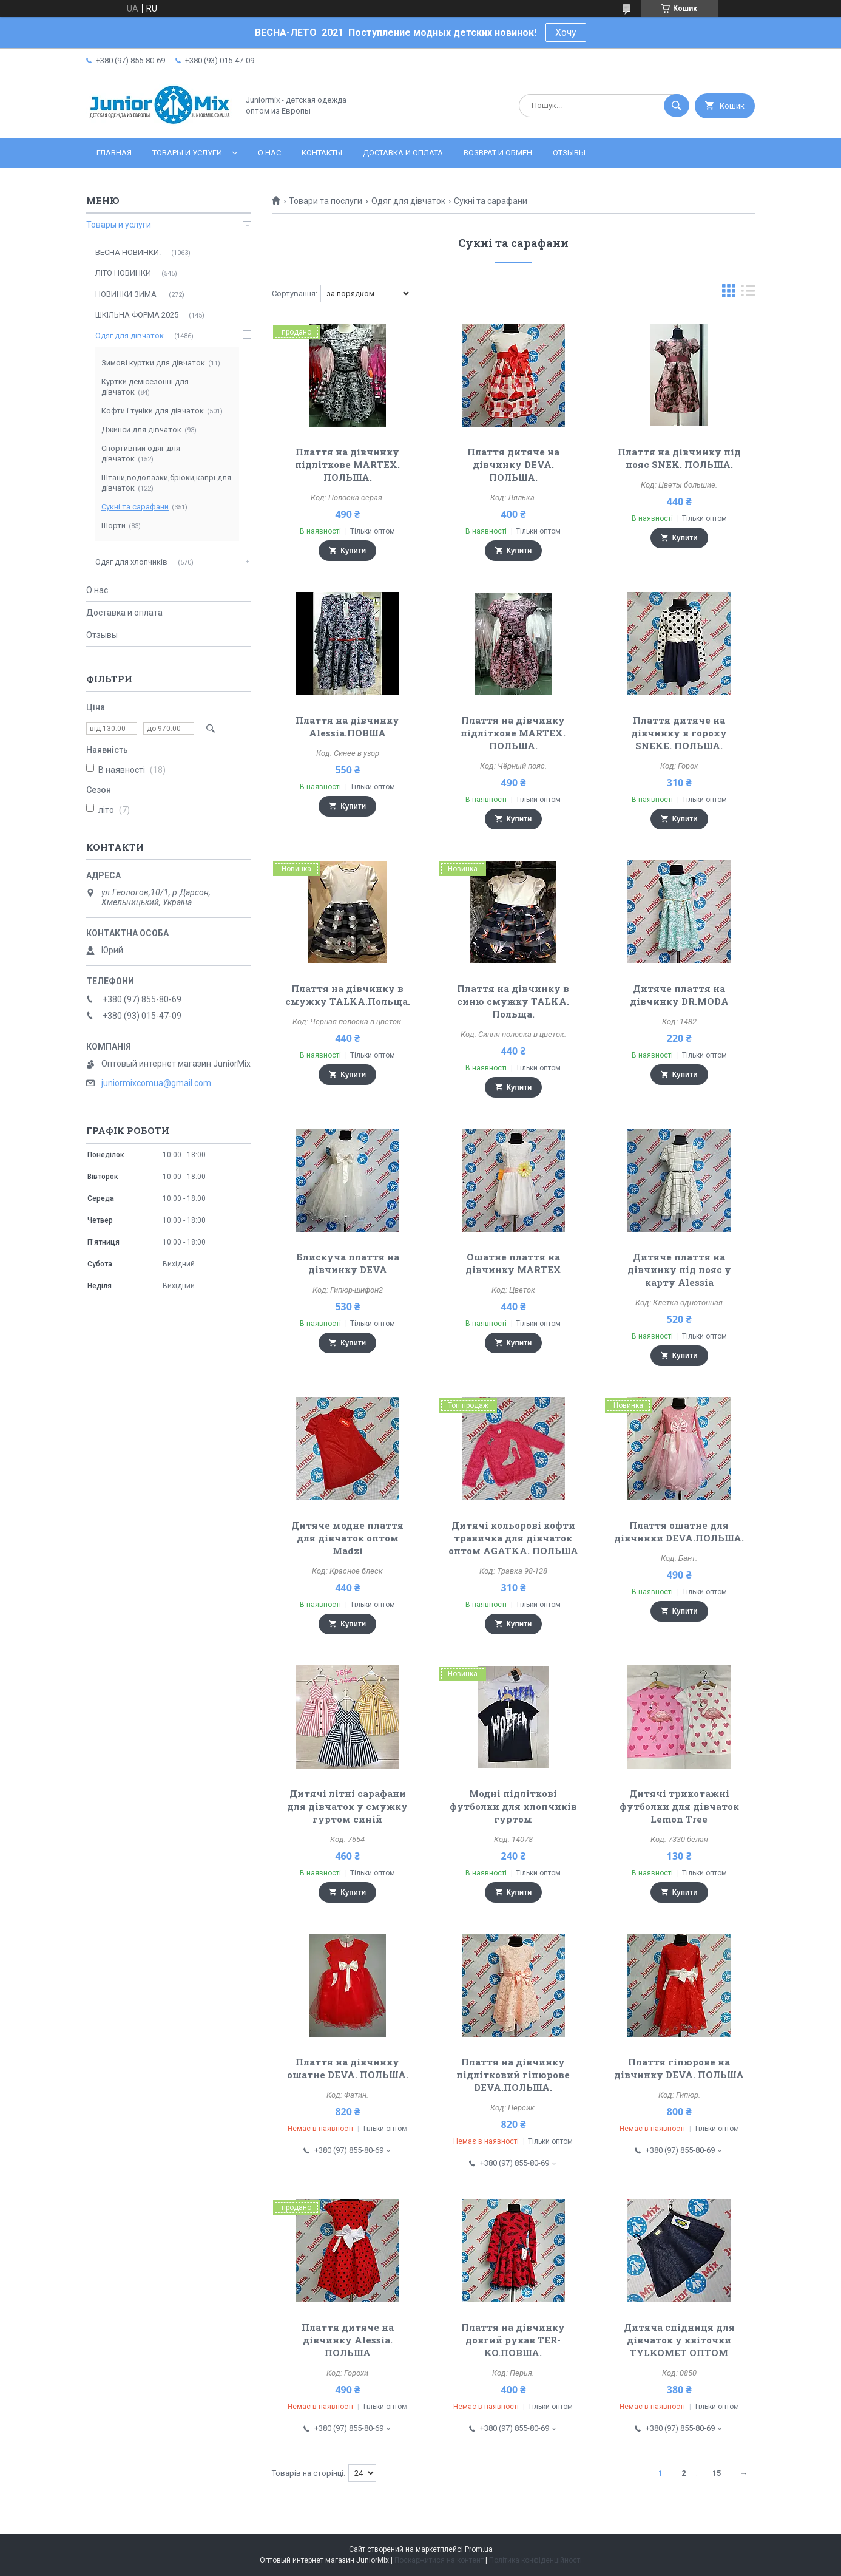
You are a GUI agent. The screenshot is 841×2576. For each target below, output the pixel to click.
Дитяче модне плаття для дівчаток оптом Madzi (347, 1538)
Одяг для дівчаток (408, 201)
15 (716, 2473)
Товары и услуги (187, 152)
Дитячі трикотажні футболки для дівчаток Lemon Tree (679, 1806)
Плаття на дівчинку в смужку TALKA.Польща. (347, 994)
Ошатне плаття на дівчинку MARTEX (513, 1263)
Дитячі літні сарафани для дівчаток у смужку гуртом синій (347, 1806)
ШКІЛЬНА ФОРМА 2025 (136, 314)
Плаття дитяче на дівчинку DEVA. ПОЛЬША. (513, 464)
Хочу (565, 32)
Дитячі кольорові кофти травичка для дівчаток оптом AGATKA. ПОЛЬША (513, 1538)
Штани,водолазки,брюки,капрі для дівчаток (166, 482)
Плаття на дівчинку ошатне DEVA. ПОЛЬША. (347, 2068)
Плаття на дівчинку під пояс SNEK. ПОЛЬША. (679, 458)
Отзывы (569, 152)
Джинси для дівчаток (141, 429)
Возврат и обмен (498, 152)
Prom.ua (479, 2549)
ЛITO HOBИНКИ (123, 272)
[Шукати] (676, 105)
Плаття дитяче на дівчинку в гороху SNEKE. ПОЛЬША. (679, 733)
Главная (114, 152)
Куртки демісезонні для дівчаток (145, 386)
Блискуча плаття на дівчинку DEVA (347, 1263)
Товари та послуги (325, 201)
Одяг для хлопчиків (131, 561)
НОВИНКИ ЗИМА (126, 294)
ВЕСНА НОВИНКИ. (128, 252)
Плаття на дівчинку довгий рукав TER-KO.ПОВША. (513, 2340)
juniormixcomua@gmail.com (156, 1083)
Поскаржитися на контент (439, 2560)
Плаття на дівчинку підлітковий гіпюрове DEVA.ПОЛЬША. (513, 2074)
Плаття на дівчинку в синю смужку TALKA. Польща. (513, 1001)
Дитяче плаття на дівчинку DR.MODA (679, 994)
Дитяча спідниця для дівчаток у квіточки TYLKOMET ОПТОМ (679, 2340)
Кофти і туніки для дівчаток (152, 410)
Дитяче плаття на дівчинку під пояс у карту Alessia (679, 1269)
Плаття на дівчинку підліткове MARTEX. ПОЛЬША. (347, 464)
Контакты (322, 152)
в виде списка (748, 293)
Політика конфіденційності (535, 2560)
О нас (269, 152)
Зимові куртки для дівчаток (153, 362)
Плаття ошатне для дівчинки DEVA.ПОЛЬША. (679, 1531)
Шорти (113, 525)
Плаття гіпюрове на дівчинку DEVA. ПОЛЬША (679, 2068)
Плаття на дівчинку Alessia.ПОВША (347, 726)
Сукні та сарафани (135, 506)
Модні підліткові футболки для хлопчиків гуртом (513, 1806)
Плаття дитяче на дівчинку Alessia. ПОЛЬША (348, 2340)
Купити (353, 550)
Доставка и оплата (403, 152)
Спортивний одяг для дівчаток (140, 453)
